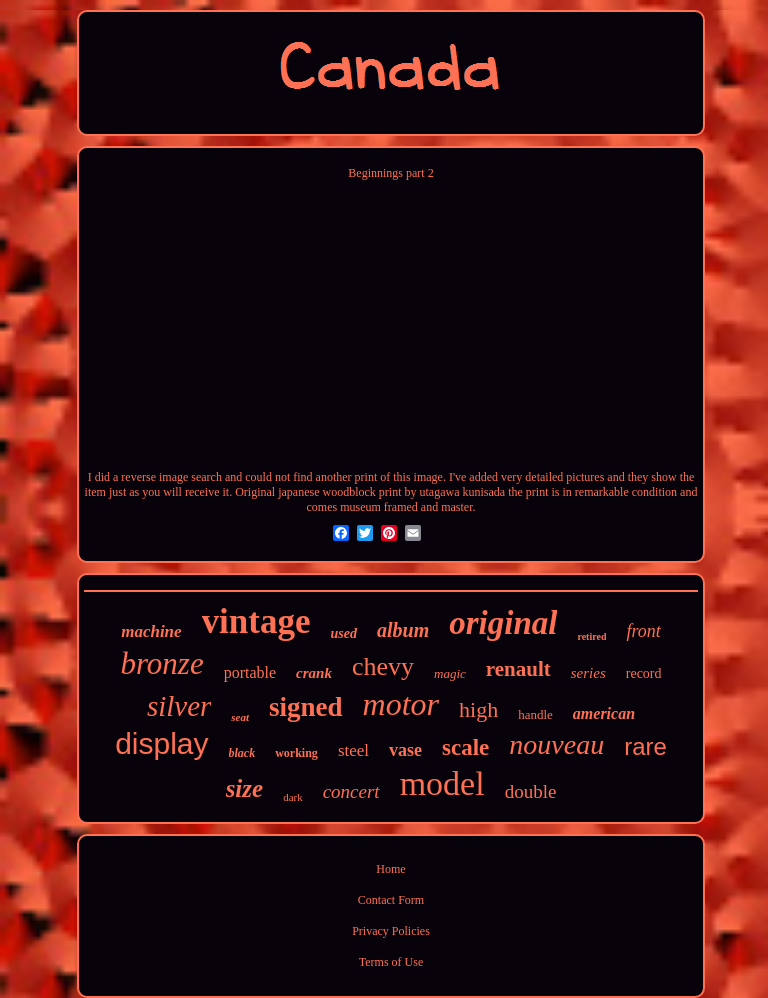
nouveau (556, 744)
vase (405, 750)
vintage (256, 621)
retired (591, 636)
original (503, 623)
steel (353, 750)
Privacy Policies (391, 931)
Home (390, 869)
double (531, 791)
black (242, 753)
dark (293, 797)
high (478, 709)
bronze (161, 663)
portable (250, 672)
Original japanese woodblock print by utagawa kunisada (370, 492)
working (296, 753)
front (643, 631)
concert (351, 791)
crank (314, 673)
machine (151, 631)
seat (240, 717)
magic (450, 673)
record (644, 673)
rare (645, 746)
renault (518, 669)
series (588, 673)
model (442, 783)
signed (306, 707)
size (245, 788)
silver (179, 706)
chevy (383, 666)
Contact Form (391, 900)
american (604, 713)
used (344, 633)
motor (401, 704)
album (403, 630)
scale (465, 747)
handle (535, 714)
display (161, 743)
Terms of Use (391, 962)
